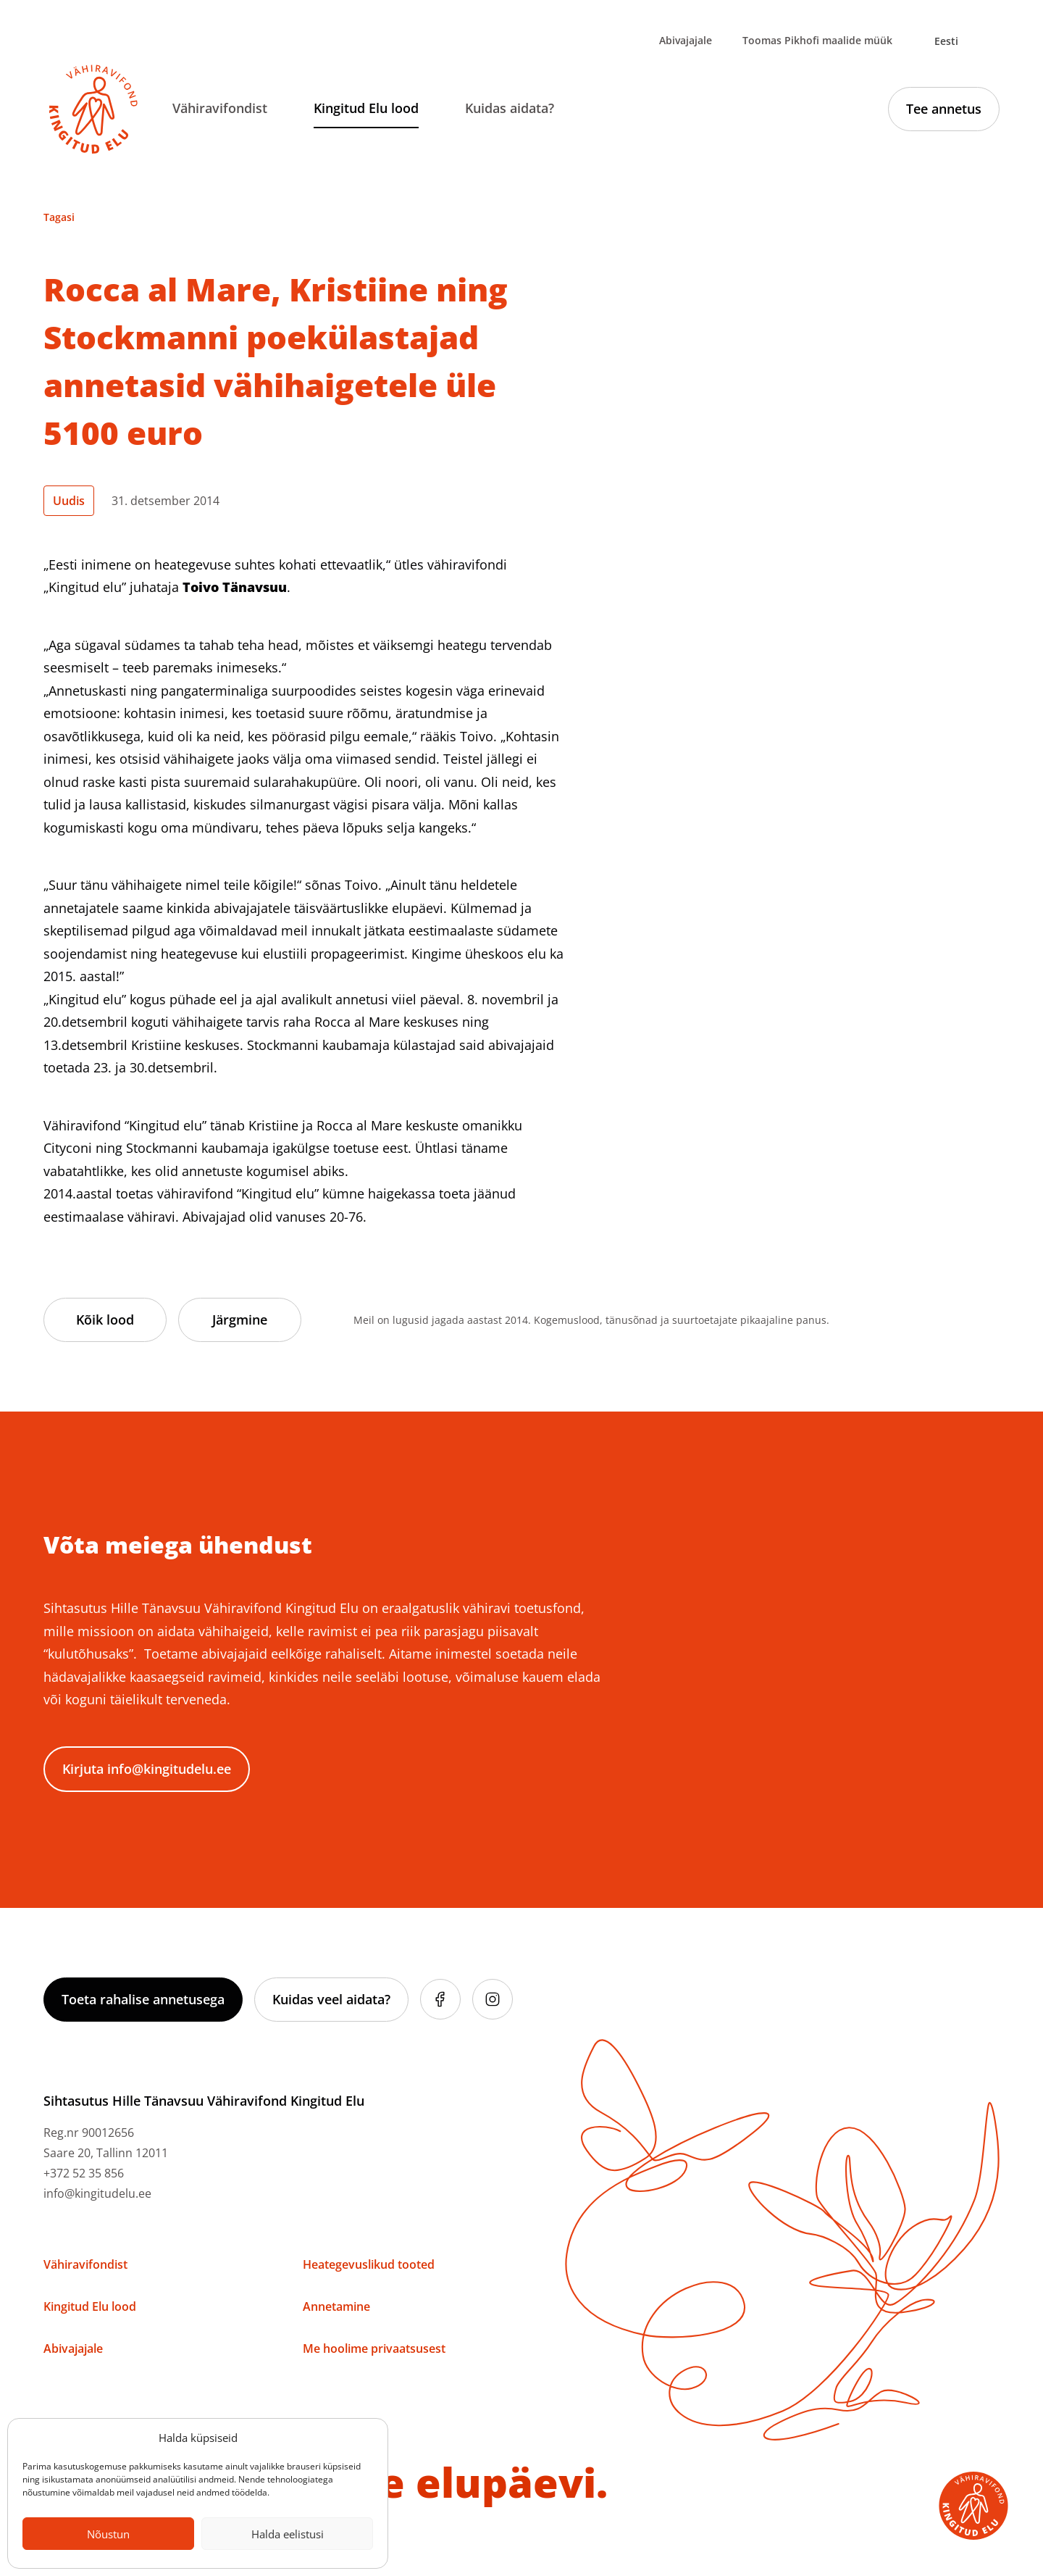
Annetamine (336, 2306)
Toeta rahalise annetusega (143, 1999)
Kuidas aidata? (509, 108)
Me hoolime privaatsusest (374, 2348)
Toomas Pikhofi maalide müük (817, 40)
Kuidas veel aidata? (331, 1999)
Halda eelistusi (287, 2534)
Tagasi (59, 217)
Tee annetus (943, 108)
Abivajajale (685, 40)
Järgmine (239, 1319)
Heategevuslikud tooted (369, 2264)
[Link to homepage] (93, 109)
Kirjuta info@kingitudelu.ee (146, 1768)
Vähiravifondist (219, 108)
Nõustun (108, 2534)
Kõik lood (105, 1319)
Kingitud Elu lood (366, 108)
